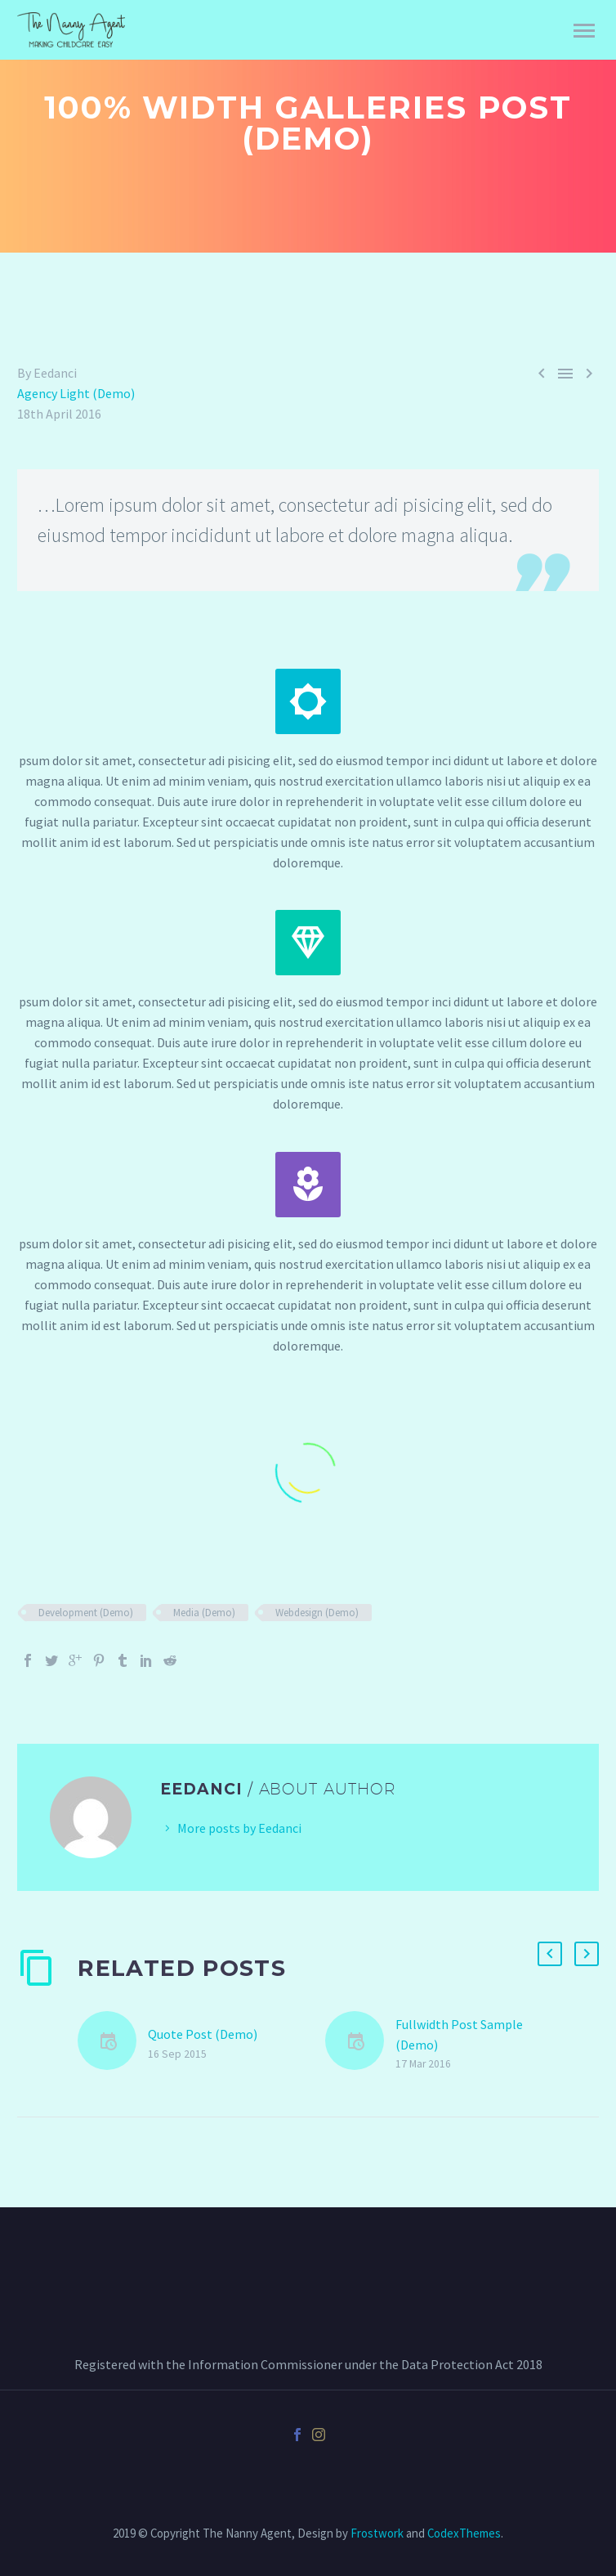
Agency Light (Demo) (76, 393)
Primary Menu (584, 31)
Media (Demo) (204, 1613)
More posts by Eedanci (239, 1828)
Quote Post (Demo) (202, 2034)
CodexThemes (464, 2533)
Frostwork (377, 2533)
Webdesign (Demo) (317, 1613)
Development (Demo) (85, 1613)
